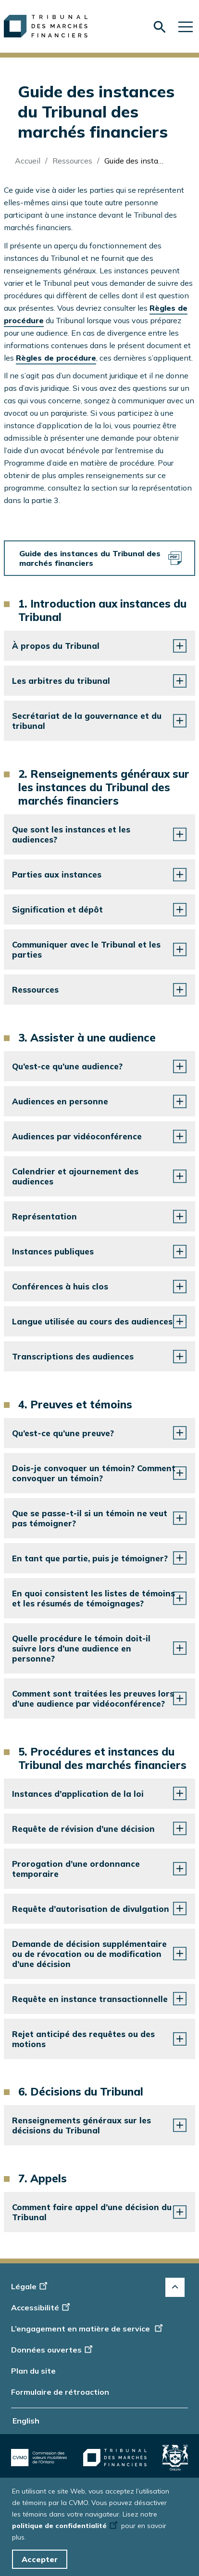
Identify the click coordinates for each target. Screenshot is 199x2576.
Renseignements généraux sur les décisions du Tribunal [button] (81, 2125)
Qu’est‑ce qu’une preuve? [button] (63, 1433)
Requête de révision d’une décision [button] (83, 1829)
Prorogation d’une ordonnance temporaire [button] (76, 1869)
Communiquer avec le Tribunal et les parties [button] (86, 949)
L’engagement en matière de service (87, 2328)
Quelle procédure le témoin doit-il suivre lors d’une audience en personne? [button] (81, 1648)
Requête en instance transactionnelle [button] (90, 1999)
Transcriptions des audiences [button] (73, 1356)
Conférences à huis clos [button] (60, 1286)
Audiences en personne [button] (60, 1101)
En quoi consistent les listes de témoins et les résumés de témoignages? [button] (93, 1598)
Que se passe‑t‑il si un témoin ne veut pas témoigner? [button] (89, 1518)
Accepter (40, 2559)
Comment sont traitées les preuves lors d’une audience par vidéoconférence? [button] (93, 1698)
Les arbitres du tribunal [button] (61, 681)
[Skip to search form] (159, 27)
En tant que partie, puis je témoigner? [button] (90, 1558)
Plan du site (33, 2371)
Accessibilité (42, 2307)
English (25, 2420)
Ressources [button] (35, 989)
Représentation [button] (44, 1216)
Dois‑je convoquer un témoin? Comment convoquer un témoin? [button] (93, 1473)
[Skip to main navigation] (185, 26)
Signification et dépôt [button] (57, 909)
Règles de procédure (56, 358)
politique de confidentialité (65, 2525)
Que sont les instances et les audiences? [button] (71, 834)
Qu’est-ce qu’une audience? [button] (67, 1066)
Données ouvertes (53, 2349)
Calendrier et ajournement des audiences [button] (75, 1176)
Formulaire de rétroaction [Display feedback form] (60, 2392)
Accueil (27, 160)
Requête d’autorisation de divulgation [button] (90, 1909)
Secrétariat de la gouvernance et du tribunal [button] (87, 721)
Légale (30, 2286)
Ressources (72, 160)
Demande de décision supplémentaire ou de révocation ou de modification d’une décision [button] (89, 1954)
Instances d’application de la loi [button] (78, 1794)
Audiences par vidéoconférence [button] (77, 1136)
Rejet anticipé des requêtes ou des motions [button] (83, 2039)
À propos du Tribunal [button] (56, 646)
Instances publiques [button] (53, 1251)
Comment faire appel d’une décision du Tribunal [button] (92, 2212)
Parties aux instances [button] (56, 874)
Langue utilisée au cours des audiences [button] (92, 1321)
